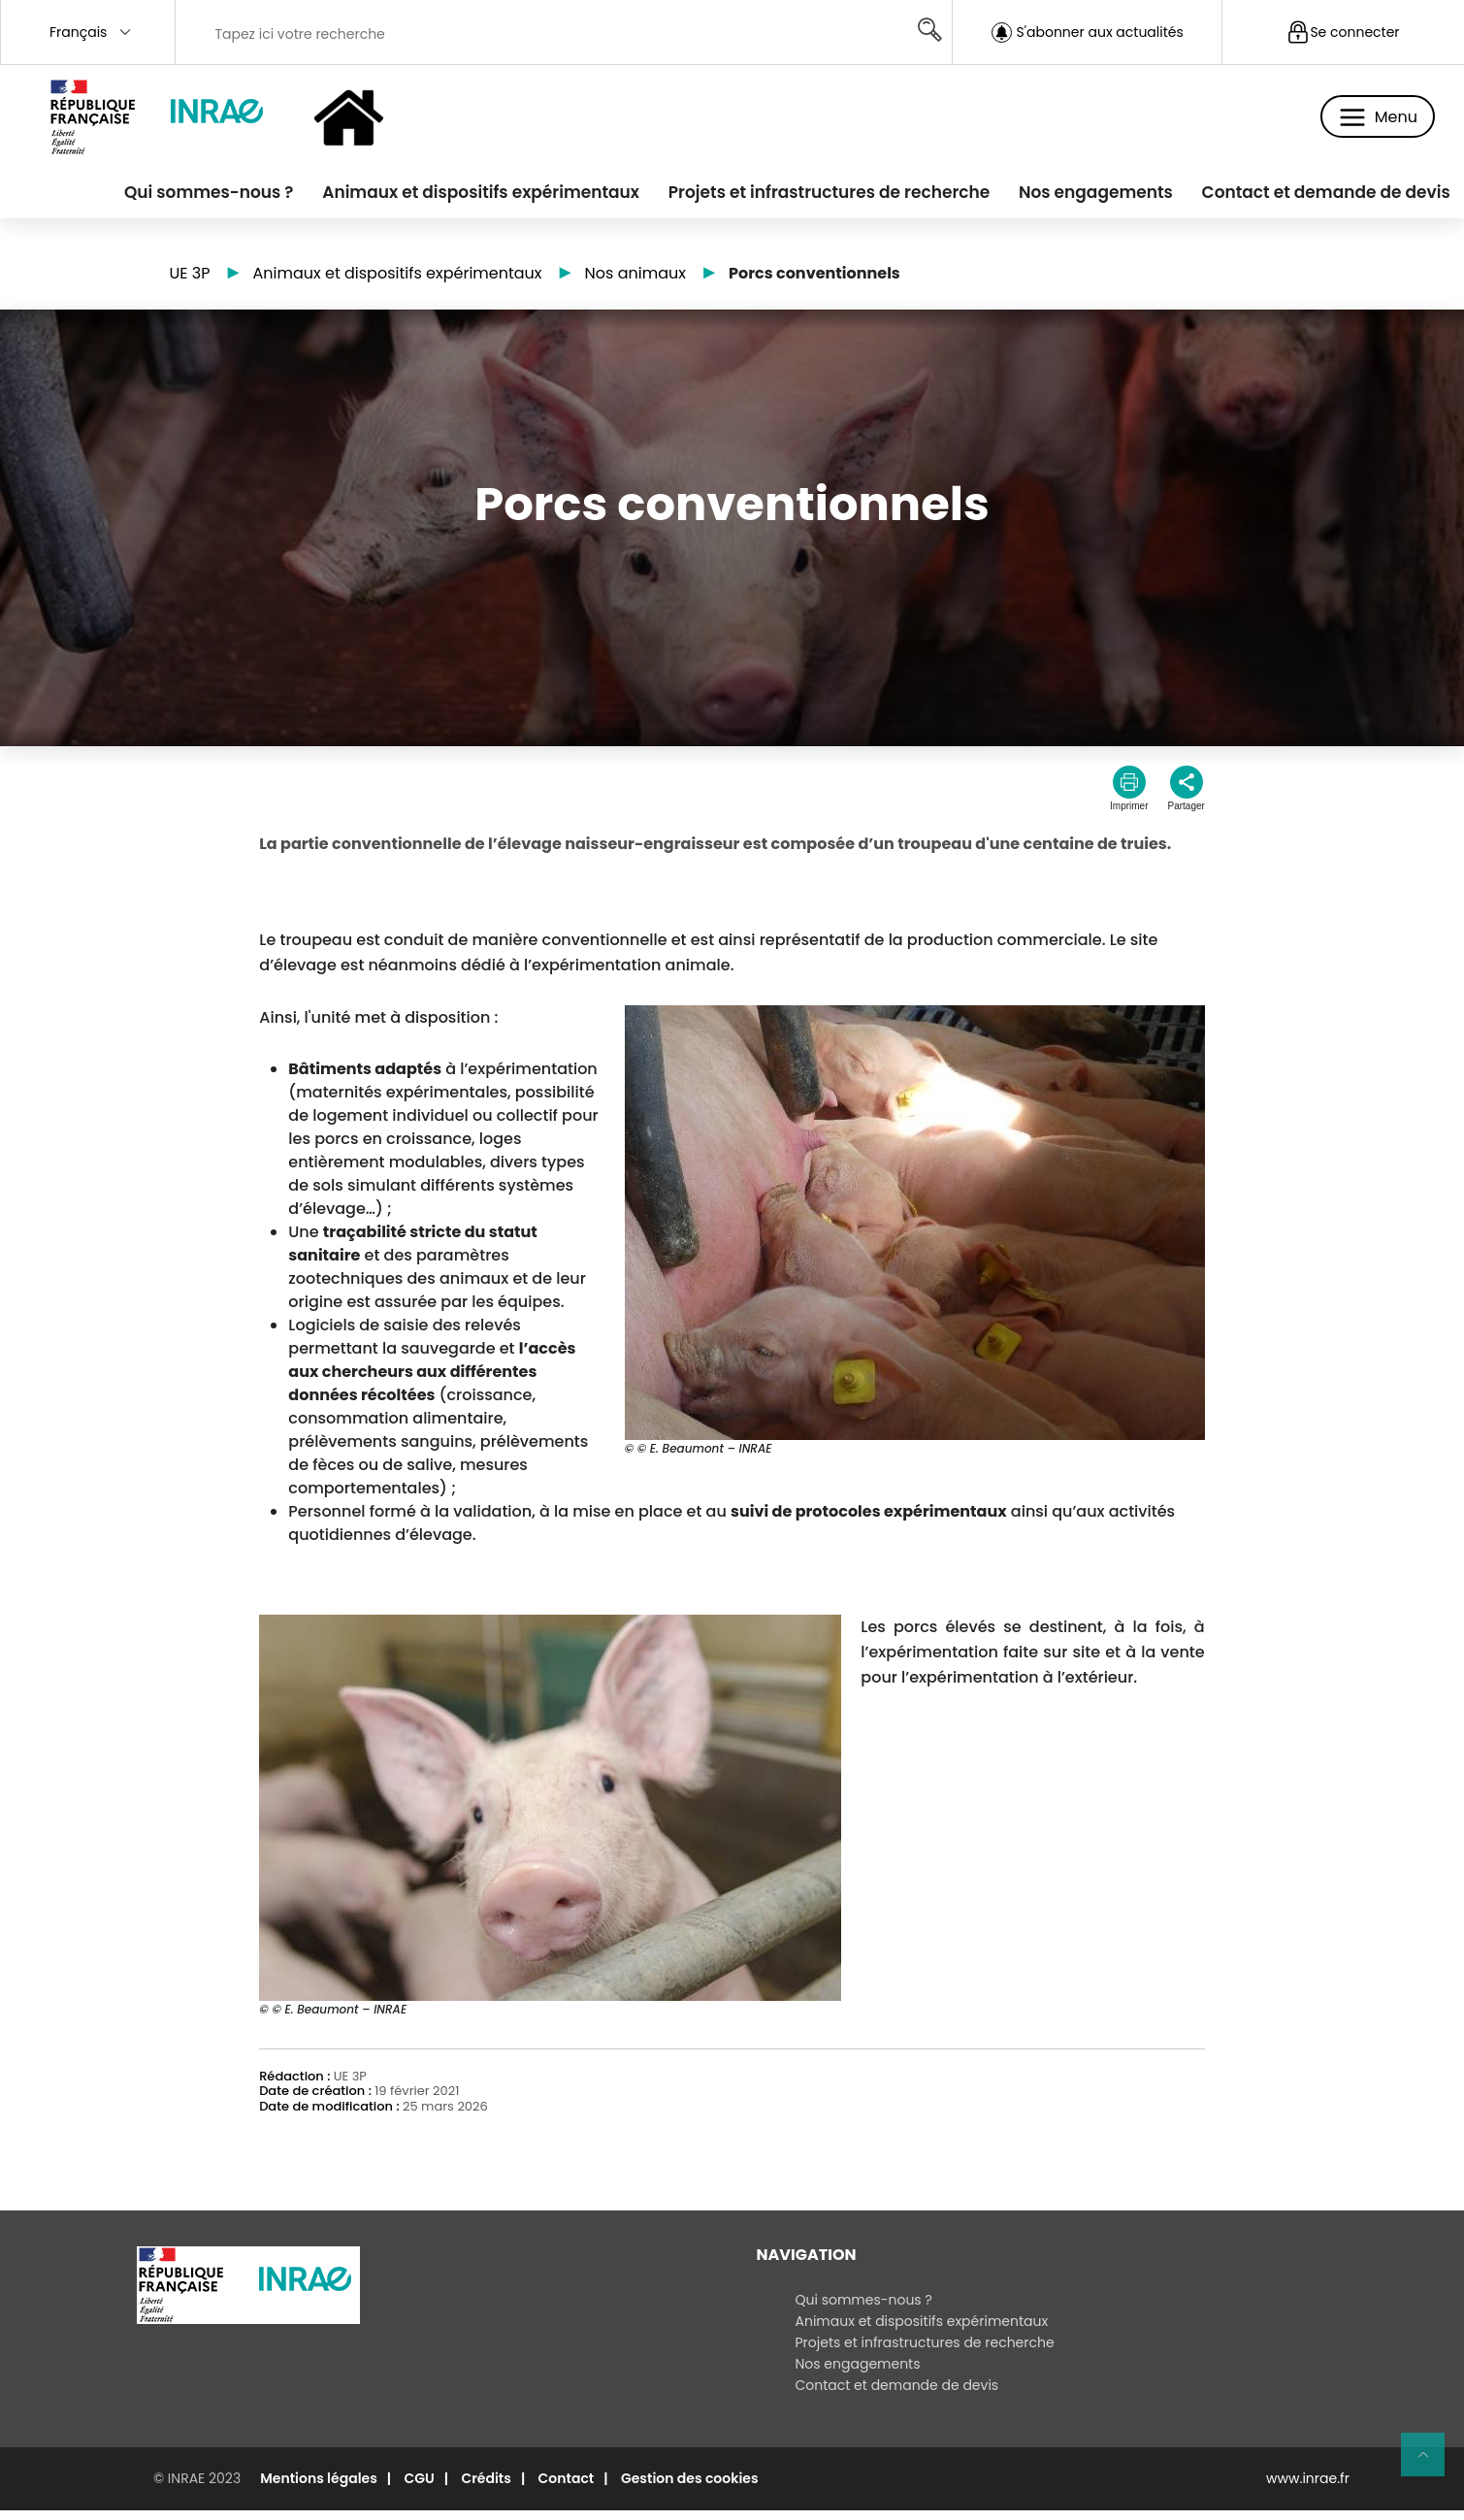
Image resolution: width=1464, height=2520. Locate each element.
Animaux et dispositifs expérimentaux (442, 197)
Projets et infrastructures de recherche (800, 197)
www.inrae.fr (1308, 2488)
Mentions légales (318, 2488)
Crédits (486, 2488)
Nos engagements (1079, 197)
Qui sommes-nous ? (159, 197)
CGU (419, 2488)
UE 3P (190, 284)
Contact (566, 2488)
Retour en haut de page (1431, 2462)
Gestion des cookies (690, 2488)
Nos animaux (635, 284)
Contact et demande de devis (1320, 197)
